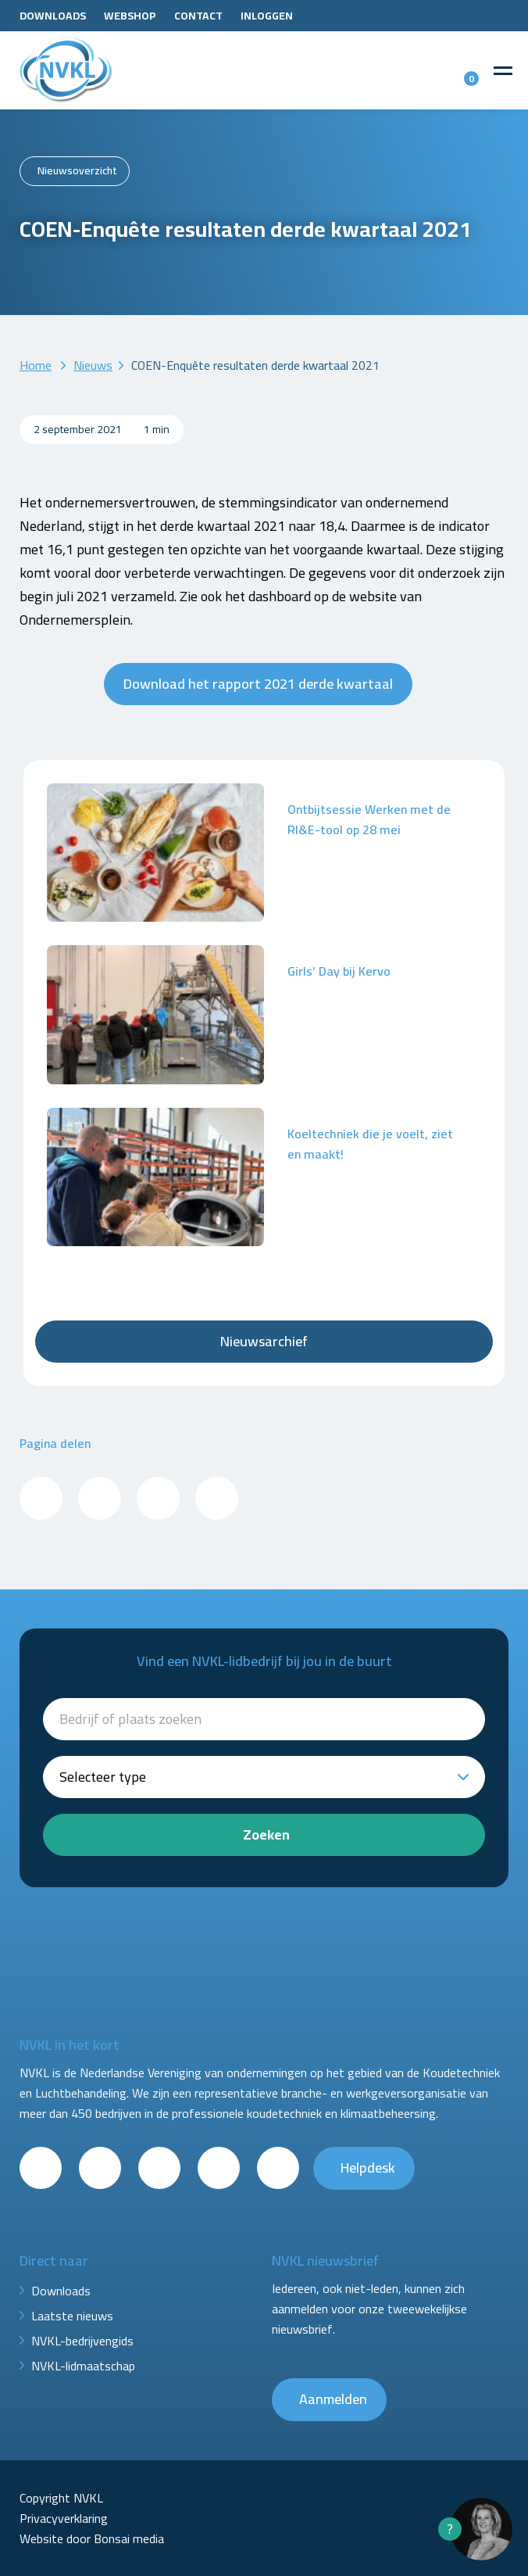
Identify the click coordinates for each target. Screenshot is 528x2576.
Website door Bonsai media (92, 2538)
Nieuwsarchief (264, 1341)
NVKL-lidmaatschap (83, 2365)
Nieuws (92, 365)
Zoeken (266, 1834)
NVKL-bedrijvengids (82, 2340)
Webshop (130, 15)
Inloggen (267, 15)
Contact (198, 15)
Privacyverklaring (64, 2518)
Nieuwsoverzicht (77, 170)
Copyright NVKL (61, 2498)
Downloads (53, 15)
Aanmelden (333, 2399)
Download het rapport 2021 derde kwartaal (258, 684)
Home (36, 365)
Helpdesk (368, 2167)
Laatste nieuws (72, 2315)
